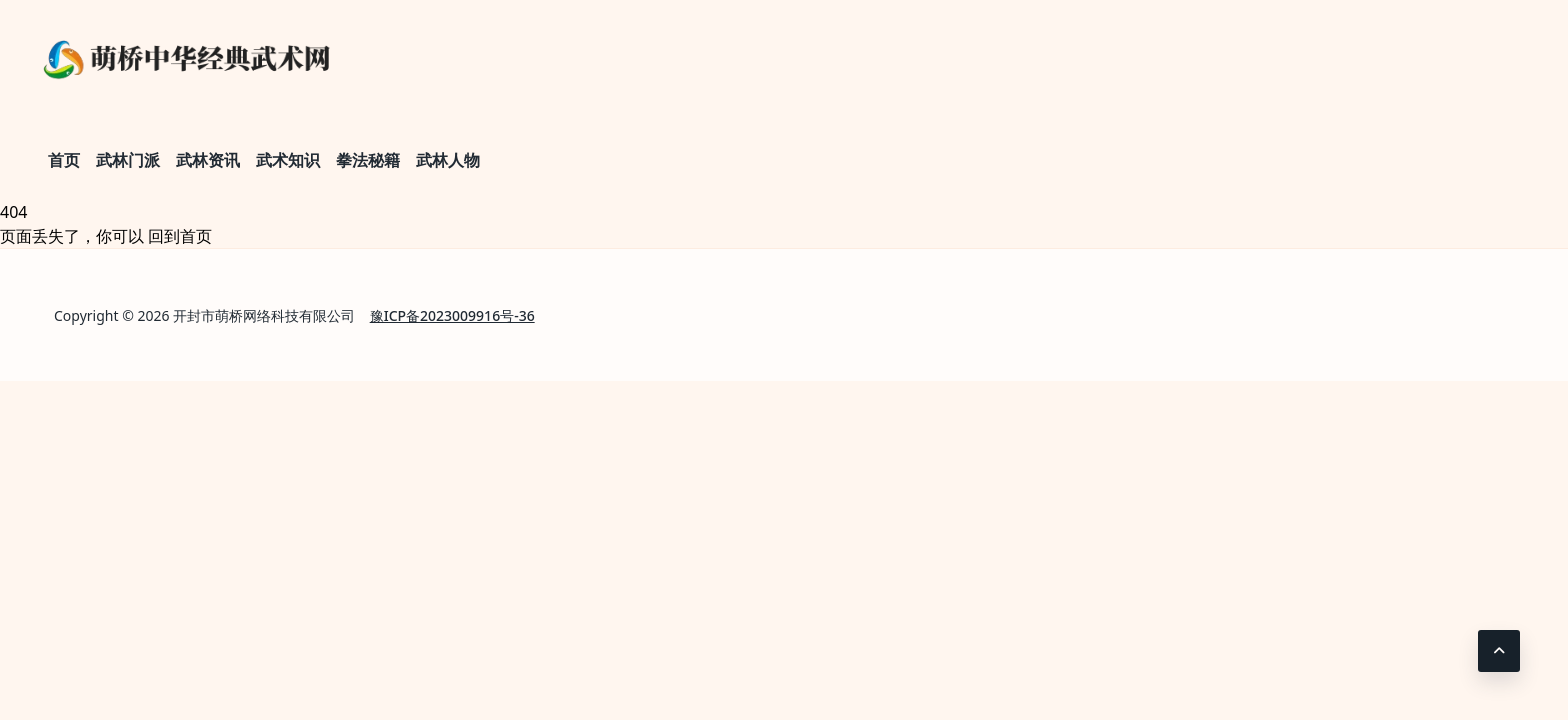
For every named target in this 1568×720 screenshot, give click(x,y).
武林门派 (128, 160)
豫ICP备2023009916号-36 (452, 315)
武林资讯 (208, 160)
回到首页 (180, 236)
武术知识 (288, 160)
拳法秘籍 (368, 160)
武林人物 (448, 160)
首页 (64, 160)
